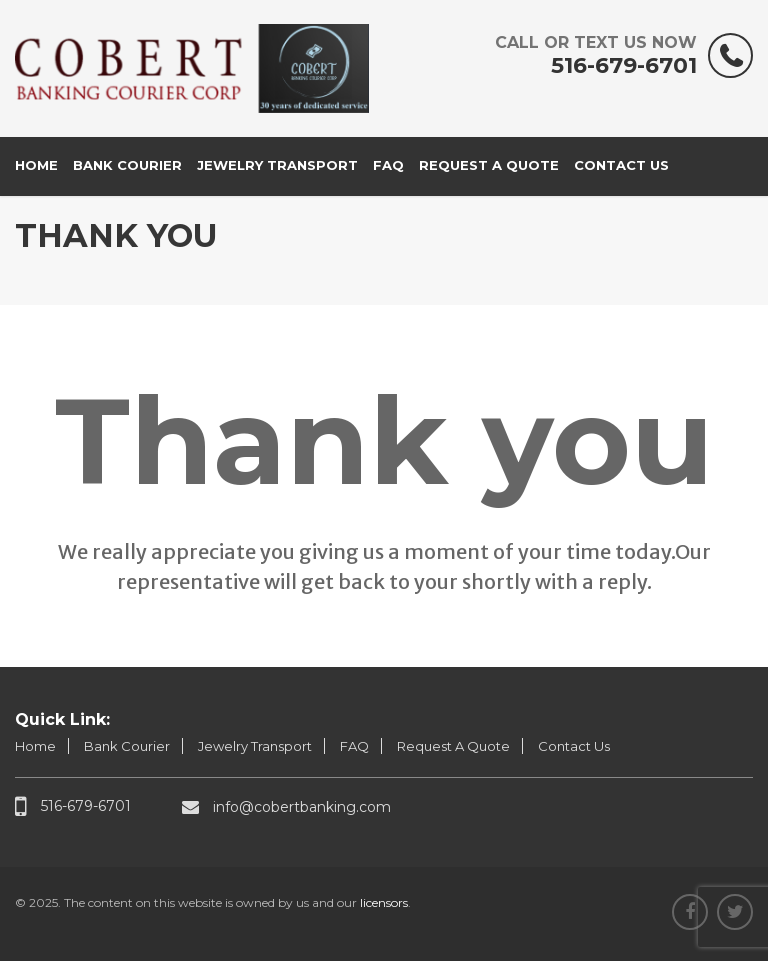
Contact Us (621, 165)
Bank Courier (127, 165)
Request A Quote (489, 165)
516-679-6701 (596, 56)
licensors (384, 902)
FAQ (388, 165)
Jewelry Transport (277, 165)
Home (36, 165)
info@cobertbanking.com (286, 806)
